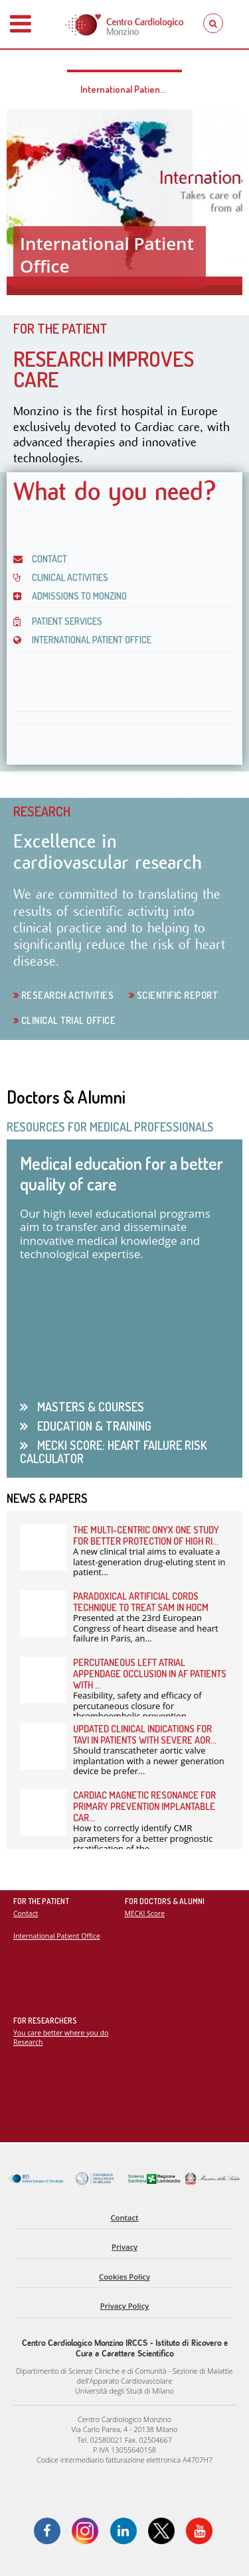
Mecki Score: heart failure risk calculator (113, 1451)
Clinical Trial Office (67, 1020)
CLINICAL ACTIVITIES (60, 577)
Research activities (66, 995)
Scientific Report (175, 995)
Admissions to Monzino (70, 596)
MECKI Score (145, 1913)
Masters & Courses (89, 1407)
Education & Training (93, 1426)
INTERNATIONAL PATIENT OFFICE (82, 639)
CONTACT (40, 558)
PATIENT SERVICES (57, 621)
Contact (25, 1913)
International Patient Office (131, 89)
